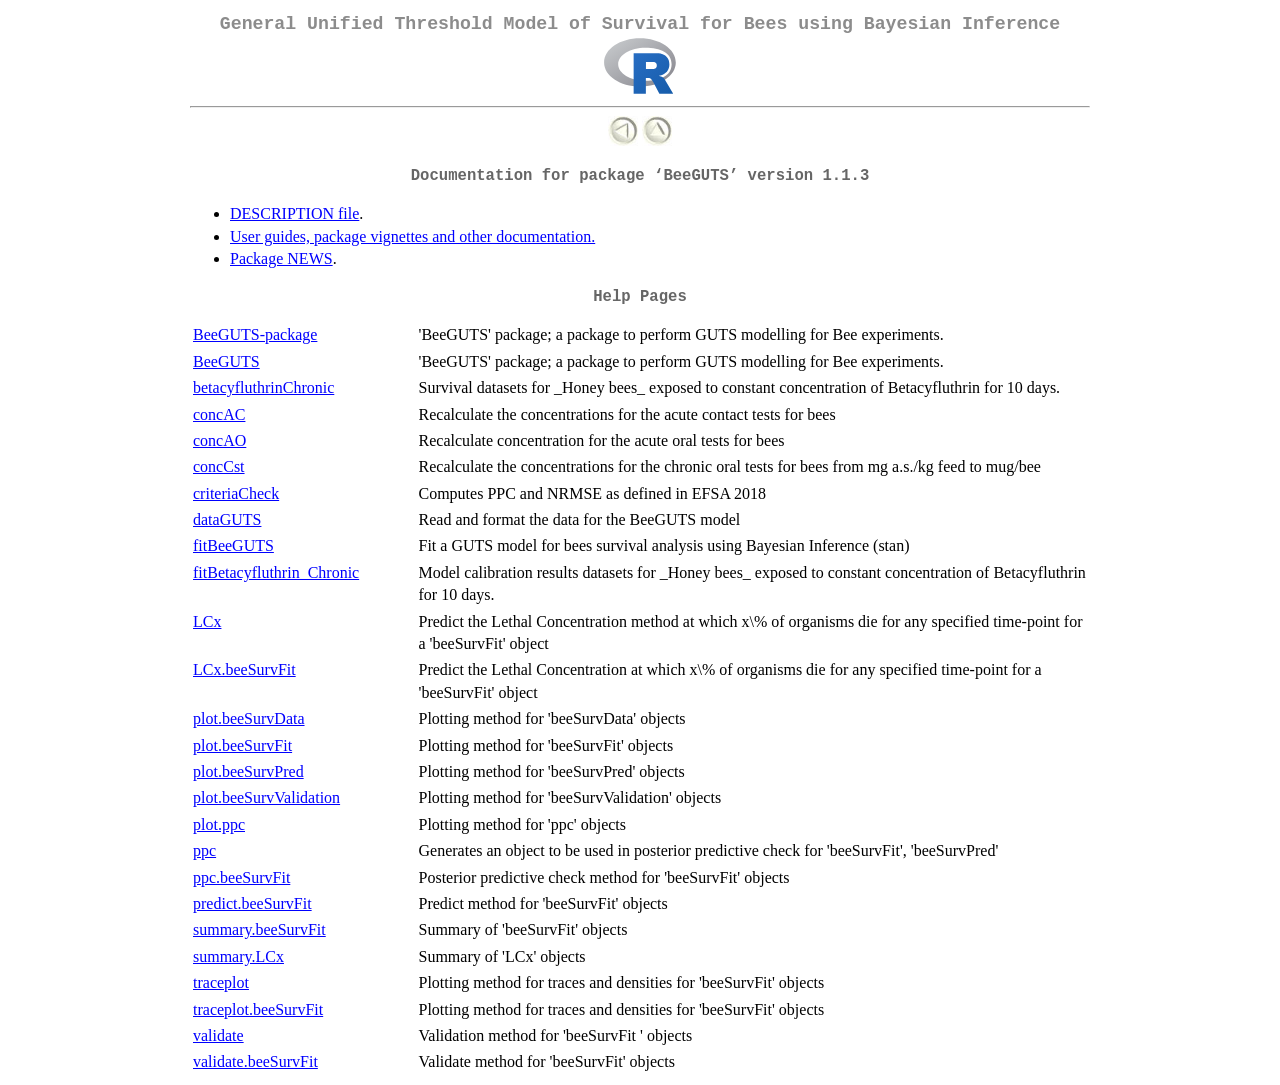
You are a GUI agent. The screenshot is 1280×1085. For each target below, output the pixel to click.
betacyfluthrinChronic (263, 387)
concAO (219, 440)
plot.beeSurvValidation (266, 797)
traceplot (221, 982)
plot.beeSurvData (249, 718)
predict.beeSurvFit (252, 903)
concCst (219, 466)
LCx (207, 621)
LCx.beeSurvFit (244, 669)
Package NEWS (281, 258)
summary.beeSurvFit (259, 929)
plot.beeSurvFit (242, 745)
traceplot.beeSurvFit (258, 1009)
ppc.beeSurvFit (241, 877)
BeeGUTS (226, 361)
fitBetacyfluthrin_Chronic (276, 572)
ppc (204, 850)
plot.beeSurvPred (248, 771)
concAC (219, 414)
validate (218, 1035)
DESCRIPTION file (294, 213)
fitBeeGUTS (233, 545)
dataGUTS (227, 519)
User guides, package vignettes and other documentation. (412, 236)
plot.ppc (219, 824)
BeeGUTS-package (255, 334)
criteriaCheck (236, 493)
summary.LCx (238, 956)
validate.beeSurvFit (255, 1061)
